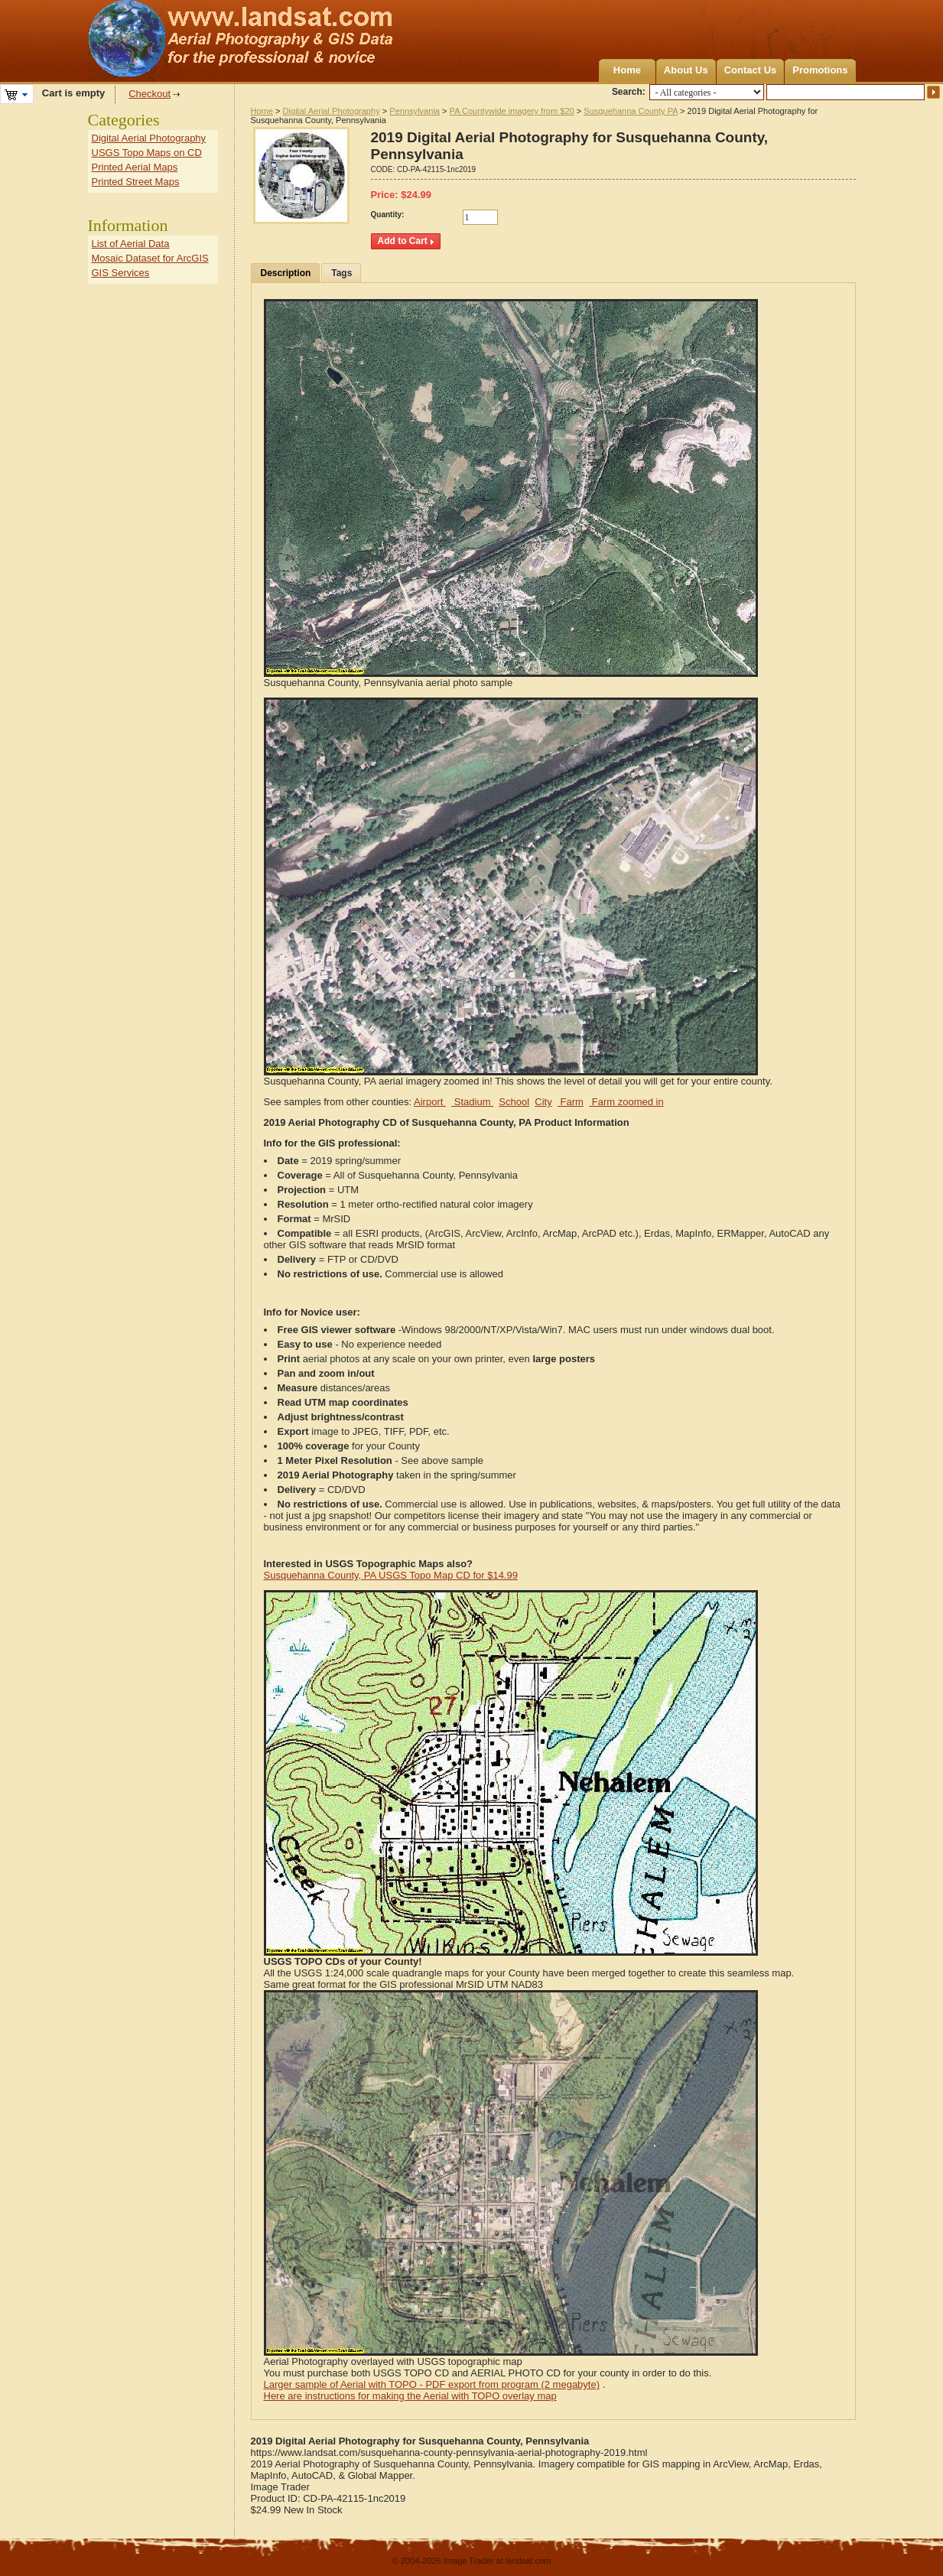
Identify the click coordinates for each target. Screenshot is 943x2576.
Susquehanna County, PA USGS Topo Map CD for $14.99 (391, 1575)
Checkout (149, 93)
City (543, 1101)
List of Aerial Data (131, 243)
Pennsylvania (414, 110)
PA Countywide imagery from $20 (512, 110)
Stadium (472, 1101)
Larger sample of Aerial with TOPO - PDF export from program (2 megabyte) (432, 2384)
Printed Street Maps (136, 181)
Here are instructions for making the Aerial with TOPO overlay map (410, 2396)
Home (627, 70)
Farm (571, 1101)
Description (286, 273)
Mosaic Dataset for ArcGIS (150, 258)
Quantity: (388, 214)
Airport (430, 1101)
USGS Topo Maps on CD (147, 152)
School (514, 1101)
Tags (341, 273)
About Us (686, 70)
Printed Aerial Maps (135, 167)
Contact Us (750, 70)
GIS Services (121, 272)
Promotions (819, 70)
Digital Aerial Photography (331, 110)
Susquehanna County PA (631, 110)
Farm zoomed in (626, 1101)
